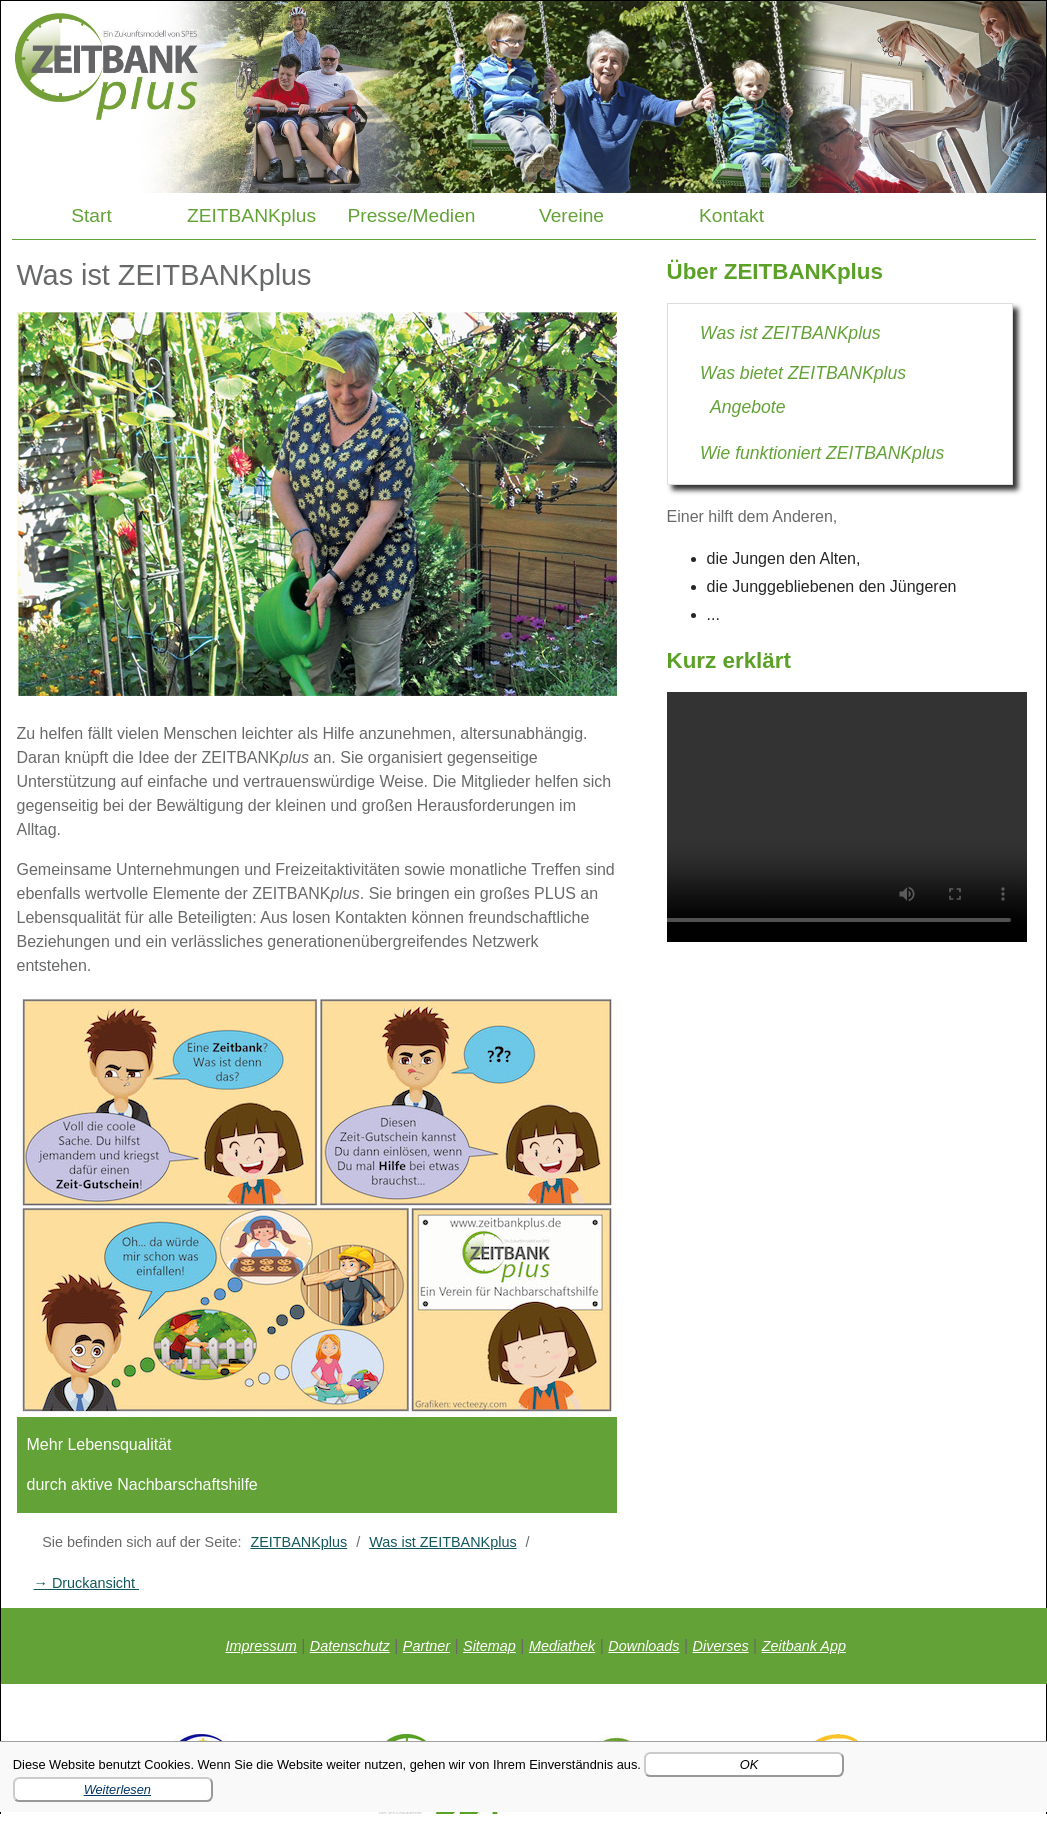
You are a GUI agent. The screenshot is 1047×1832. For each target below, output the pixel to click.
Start (91, 215)
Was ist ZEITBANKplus (442, 1542)
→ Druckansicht (87, 1583)
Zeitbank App (804, 1646)
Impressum (261, 1646)
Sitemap (489, 1646)
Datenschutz (350, 1646)
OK (749, 1764)
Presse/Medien (412, 215)
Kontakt (731, 215)
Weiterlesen (117, 1789)
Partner (426, 1646)
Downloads (643, 1646)
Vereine (571, 215)
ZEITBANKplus (251, 215)
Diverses (721, 1646)
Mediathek (562, 1646)
